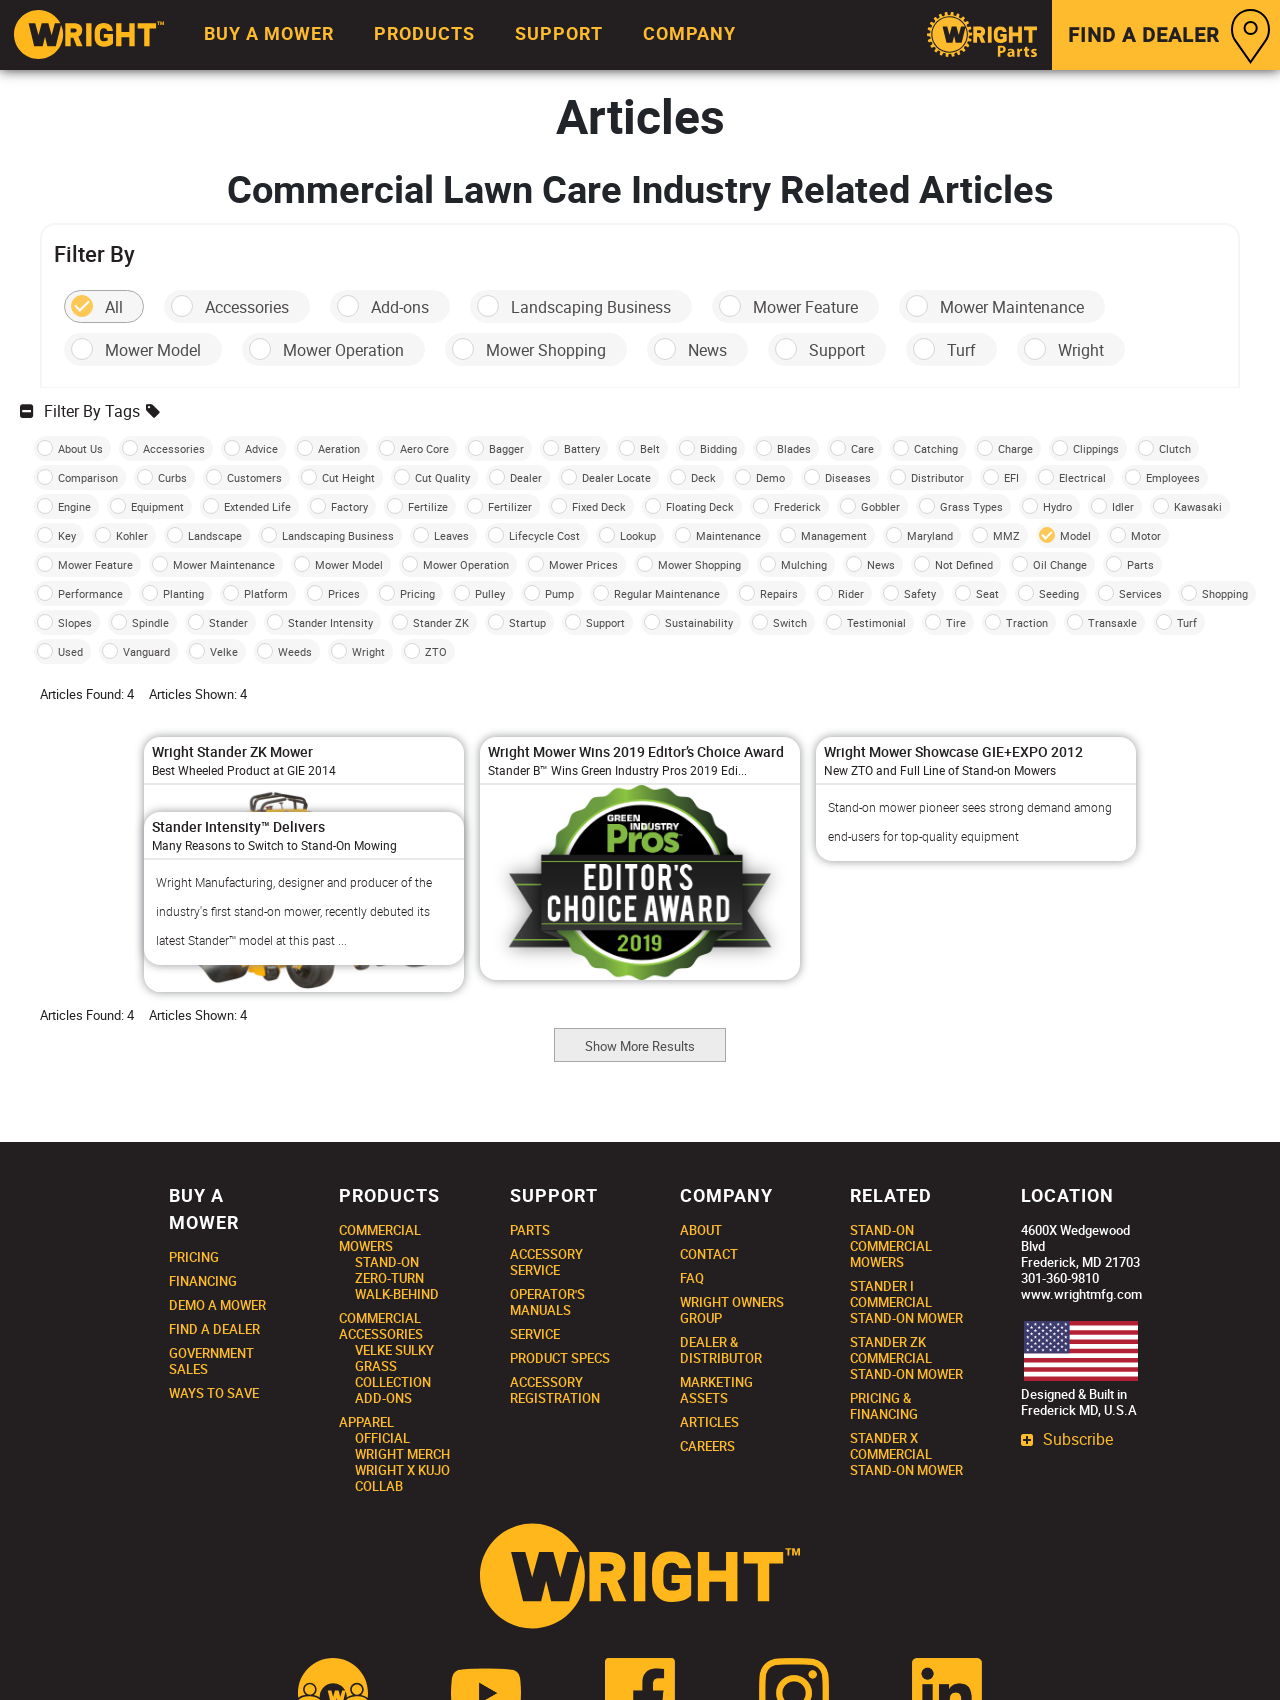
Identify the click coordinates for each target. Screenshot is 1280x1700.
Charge (1015, 448)
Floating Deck (700, 506)
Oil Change (1060, 564)
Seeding (1059, 593)
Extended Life (257, 506)
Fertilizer (510, 506)
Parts (1140, 564)
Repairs (779, 593)
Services (1140, 593)
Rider (851, 593)
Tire (956, 622)
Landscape (215, 535)
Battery (582, 448)
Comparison (88, 477)
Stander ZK (441, 622)
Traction (1027, 622)
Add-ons (400, 307)
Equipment (157, 506)
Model (1075, 535)
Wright (1081, 350)
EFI (1011, 477)
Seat (987, 593)
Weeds (295, 651)
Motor (1146, 535)
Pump (559, 593)
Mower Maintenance (1012, 307)
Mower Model (153, 350)
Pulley (490, 593)
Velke (224, 651)
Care (862, 448)
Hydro (1057, 506)
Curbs (172, 477)
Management (834, 535)
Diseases (848, 477)
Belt (650, 448)
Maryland (930, 535)
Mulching (804, 564)
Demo (770, 477)
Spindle (150, 622)
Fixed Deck (599, 506)
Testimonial (876, 622)
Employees (1173, 477)
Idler (1123, 506)
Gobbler (880, 506)
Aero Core (424, 448)
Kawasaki (1198, 506)
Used (70, 651)
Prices (344, 593)
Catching (936, 448)
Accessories (247, 307)
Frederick (797, 506)
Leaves (451, 535)
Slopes (75, 622)
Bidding (718, 448)
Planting (183, 593)
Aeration (339, 448)
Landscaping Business (591, 307)
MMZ (1006, 535)
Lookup (638, 535)
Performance (90, 593)
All (114, 307)
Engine (74, 506)
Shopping (1225, 593)
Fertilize (428, 506)
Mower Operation (343, 350)
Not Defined (964, 564)
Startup (527, 622)
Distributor (937, 477)
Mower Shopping (546, 350)
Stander (228, 622)
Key (67, 535)
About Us (80, 448)
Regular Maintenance (667, 593)
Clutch (1175, 448)
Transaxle (1112, 622)
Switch (790, 622)
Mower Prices (583, 564)
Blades (794, 448)
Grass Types (971, 506)
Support (837, 350)
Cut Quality (442, 477)
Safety (920, 593)
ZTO (436, 651)
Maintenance (728, 535)
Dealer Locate (616, 477)
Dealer (526, 477)
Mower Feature (805, 307)
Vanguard (146, 651)
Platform (266, 593)
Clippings (1096, 448)
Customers (254, 477)
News (707, 350)
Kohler (132, 535)
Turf (961, 350)
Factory (349, 506)
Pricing (417, 593)
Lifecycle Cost (544, 535)
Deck (703, 477)
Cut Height (348, 477)
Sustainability (699, 622)
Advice (261, 448)
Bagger (506, 448)
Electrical (1082, 477)
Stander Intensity (330, 622)
